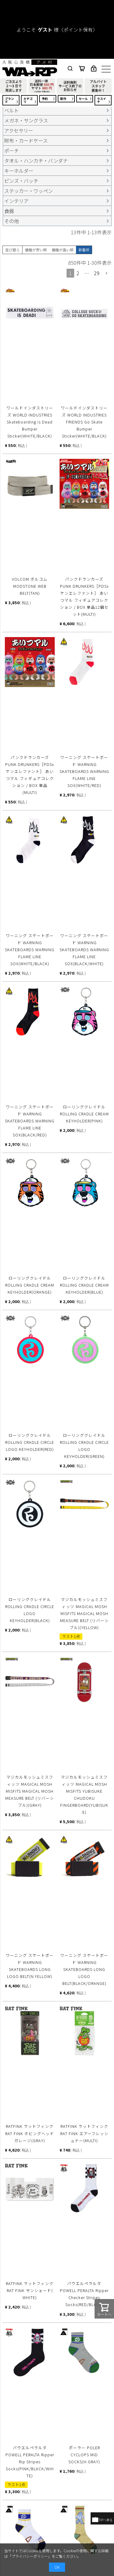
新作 (63, 98)
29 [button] (96, 273)
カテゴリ (28, 100)
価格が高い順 (63, 249)
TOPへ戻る (102, 2520)
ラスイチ (101, 100)
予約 (45, 98)
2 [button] (78, 273)
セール (83, 98)
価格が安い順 (36, 249)
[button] (107, 273)
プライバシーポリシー (30, 2556)
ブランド (9, 100)
